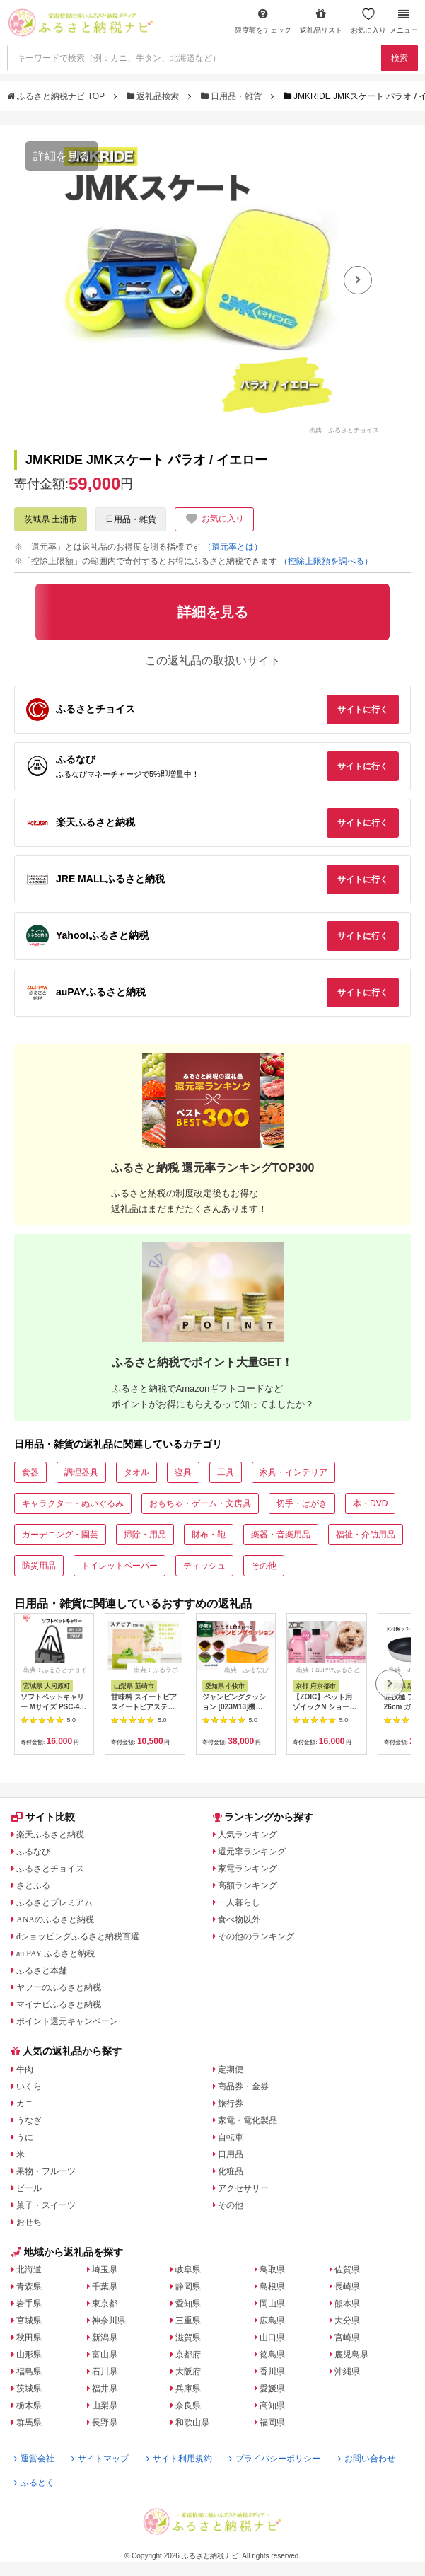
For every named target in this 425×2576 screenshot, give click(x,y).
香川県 (272, 2371)
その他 (263, 1566)
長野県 (104, 2422)
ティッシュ (204, 1566)
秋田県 (29, 2337)
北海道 (29, 2269)
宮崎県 (347, 2337)
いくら (29, 2086)
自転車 (230, 2137)
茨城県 (29, 2388)
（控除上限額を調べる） (326, 561)
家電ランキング (247, 1868)
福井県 (104, 2388)
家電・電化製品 (247, 2120)
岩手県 (29, 2303)
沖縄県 (347, 2371)
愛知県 (188, 2303)
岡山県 (272, 2303)
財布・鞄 (209, 1535)
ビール (29, 2188)
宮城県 (29, 2320)
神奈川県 (109, 2320)
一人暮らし (239, 1902)
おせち (29, 2222)
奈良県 (188, 2405)
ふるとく (34, 2483)
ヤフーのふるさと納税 (58, 1987)
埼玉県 (104, 2269)
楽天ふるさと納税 (50, 1834)
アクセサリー (243, 2188)
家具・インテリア (293, 1472)
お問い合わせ (366, 2459)
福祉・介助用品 (365, 1535)
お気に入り (368, 21)
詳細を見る (61, 156)
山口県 (272, 2337)
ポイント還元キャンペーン (67, 2021)
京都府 (188, 2354)
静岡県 (188, 2286)
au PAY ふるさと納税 (55, 1953)
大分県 (347, 2320)
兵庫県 (188, 2388)
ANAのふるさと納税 (55, 1919)
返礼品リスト (321, 21)
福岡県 (272, 2422)
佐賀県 (347, 2269)
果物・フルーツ (46, 2171)
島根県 (272, 2286)
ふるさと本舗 (41, 1970)
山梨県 (104, 2405)
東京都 (104, 2303)
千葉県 (104, 2286)
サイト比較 (43, 1817)
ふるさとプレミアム (54, 1902)
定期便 (230, 2069)
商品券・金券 (243, 2086)
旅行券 (230, 2103)
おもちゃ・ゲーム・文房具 (200, 1503)
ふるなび (33, 1851)
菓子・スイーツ (46, 2205)
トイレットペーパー (119, 1566)
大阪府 (188, 2371)
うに (24, 2137)
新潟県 (104, 2337)
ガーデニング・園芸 (60, 1535)
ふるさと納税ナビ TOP (57, 96)
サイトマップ (100, 2459)
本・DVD (370, 1503)
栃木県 (29, 2405)
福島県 (29, 2371)
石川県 (104, 2371)
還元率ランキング (252, 1851)
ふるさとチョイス (50, 1868)
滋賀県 (188, 2337)
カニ (24, 2103)
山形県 (29, 2354)
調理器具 (81, 1472)
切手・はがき (301, 1503)
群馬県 (29, 2422)
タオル (136, 1472)
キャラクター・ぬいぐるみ (73, 1503)
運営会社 (34, 2459)
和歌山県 (192, 2422)
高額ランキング (247, 1885)
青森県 (29, 2286)
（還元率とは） (232, 547)
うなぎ (29, 2120)
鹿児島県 (351, 2354)
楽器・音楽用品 (280, 1535)
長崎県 (347, 2286)
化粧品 (230, 2171)
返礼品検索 (154, 96)
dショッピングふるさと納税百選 (77, 1936)
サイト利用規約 (179, 2459)
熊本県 (347, 2303)
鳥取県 (272, 2269)
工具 (225, 1472)
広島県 (272, 2320)
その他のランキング (256, 1936)
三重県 (188, 2320)
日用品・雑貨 (232, 96)
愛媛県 (272, 2388)
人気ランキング (247, 1834)
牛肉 (24, 2069)
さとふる (33, 1885)
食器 (30, 1472)
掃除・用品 (145, 1535)
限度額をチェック (263, 21)
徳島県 (272, 2354)
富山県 (104, 2354)
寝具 (183, 1472)
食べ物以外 (239, 1919)
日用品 (230, 2154)
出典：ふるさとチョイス (344, 429)
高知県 (272, 2405)
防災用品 (39, 1566)
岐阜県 (188, 2269)
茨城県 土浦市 (50, 519)
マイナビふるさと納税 (58, 2004)
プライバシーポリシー (274, 2459)
